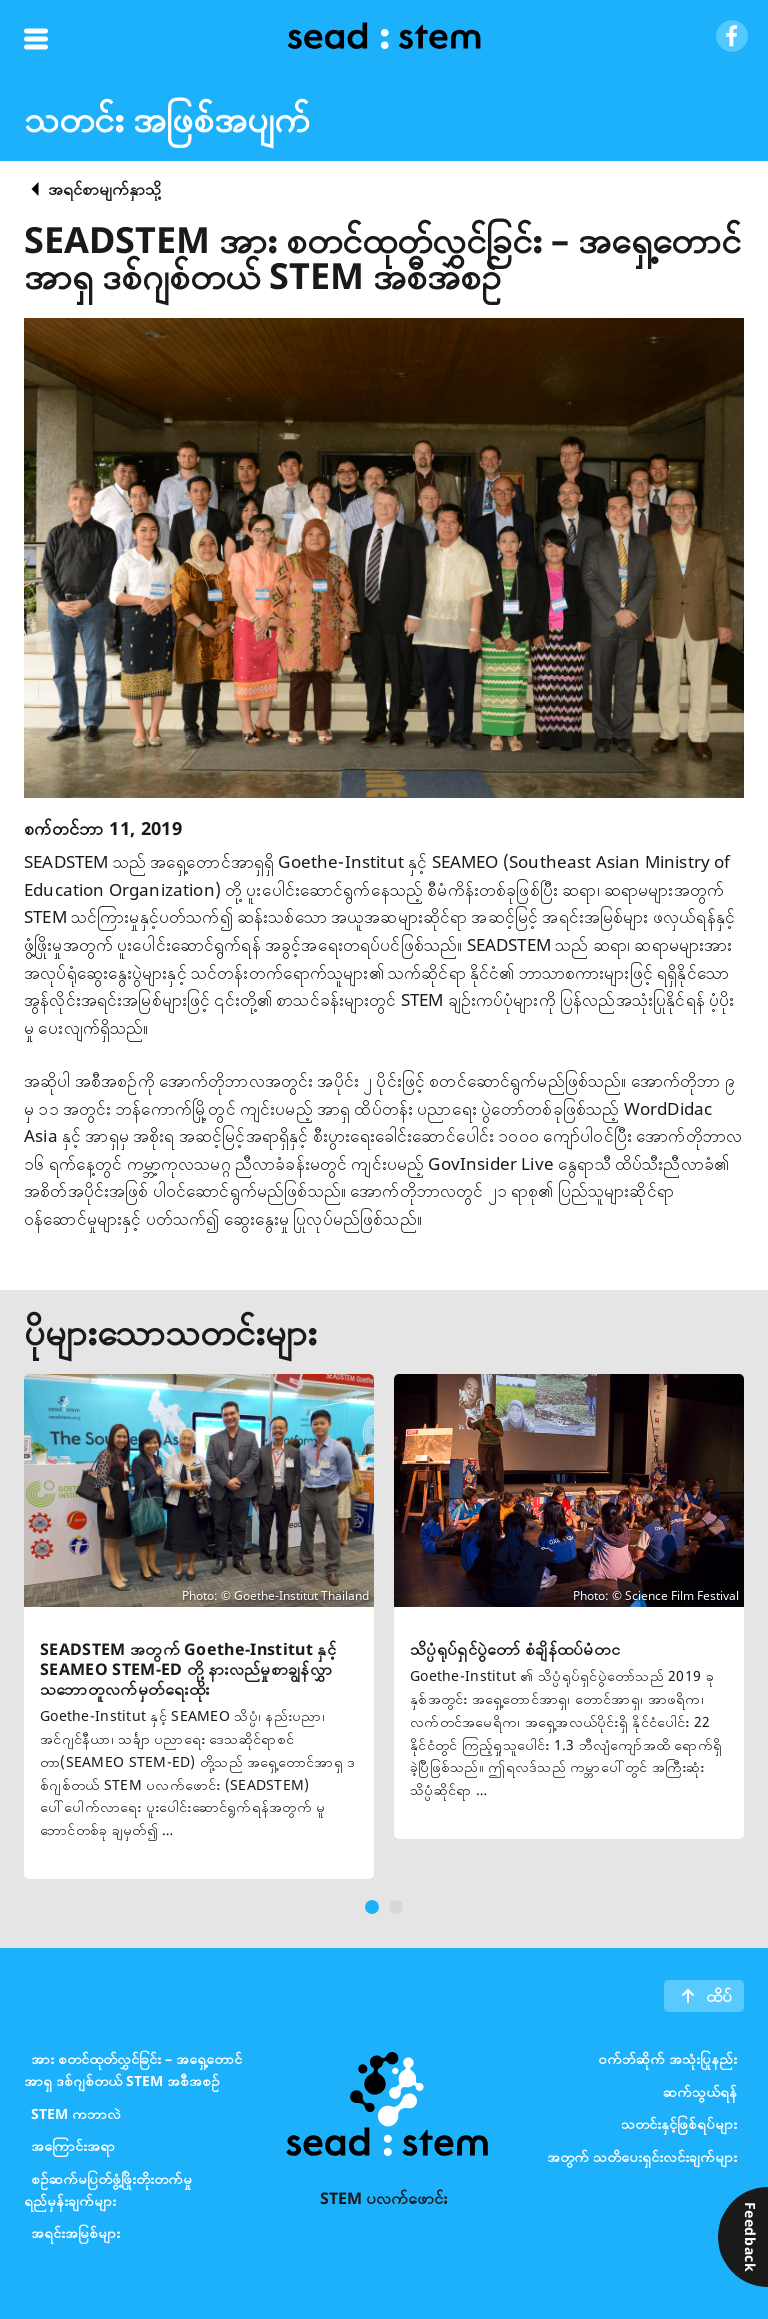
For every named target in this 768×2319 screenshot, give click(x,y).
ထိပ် (719, 1996)
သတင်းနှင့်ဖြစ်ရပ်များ (679, 2123)
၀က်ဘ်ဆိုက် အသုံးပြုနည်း (667, 2058)
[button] (372, 1907)
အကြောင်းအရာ (73, 2145)
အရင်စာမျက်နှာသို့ (104, 189)
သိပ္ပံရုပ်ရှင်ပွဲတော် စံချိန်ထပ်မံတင (515, 1649)
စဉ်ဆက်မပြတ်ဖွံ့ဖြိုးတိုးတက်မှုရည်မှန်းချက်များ (108, 2188)
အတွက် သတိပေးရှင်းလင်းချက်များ (642, 2155)
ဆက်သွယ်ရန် (700, 2090)
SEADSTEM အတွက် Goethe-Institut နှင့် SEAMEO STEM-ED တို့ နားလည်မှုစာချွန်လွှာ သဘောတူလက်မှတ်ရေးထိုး (188, 1669)
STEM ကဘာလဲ (76, 2112)
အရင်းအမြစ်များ (75, 2232)
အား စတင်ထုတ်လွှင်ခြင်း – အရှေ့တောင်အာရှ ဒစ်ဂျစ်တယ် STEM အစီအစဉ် (133, 2069)
